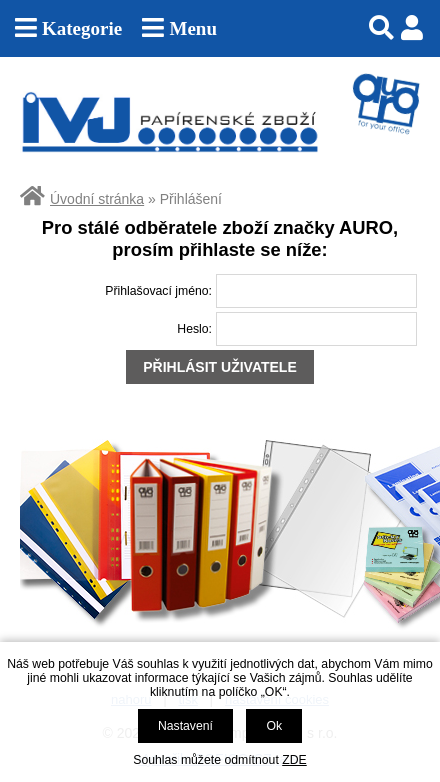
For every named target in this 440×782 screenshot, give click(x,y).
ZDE (294, 760)
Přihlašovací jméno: (158, 291)
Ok (274, 726)
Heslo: (194, 329)
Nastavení (185, 726)
